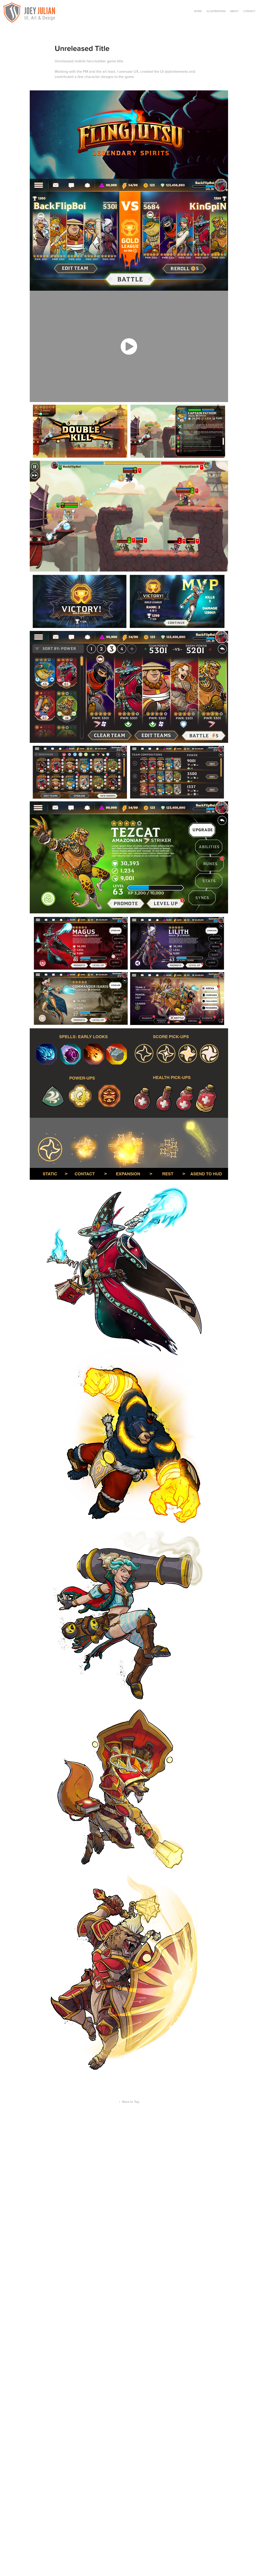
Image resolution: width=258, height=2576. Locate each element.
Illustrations (216, 11)
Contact (249, 11)
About (234, 11)
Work (198, 11)
